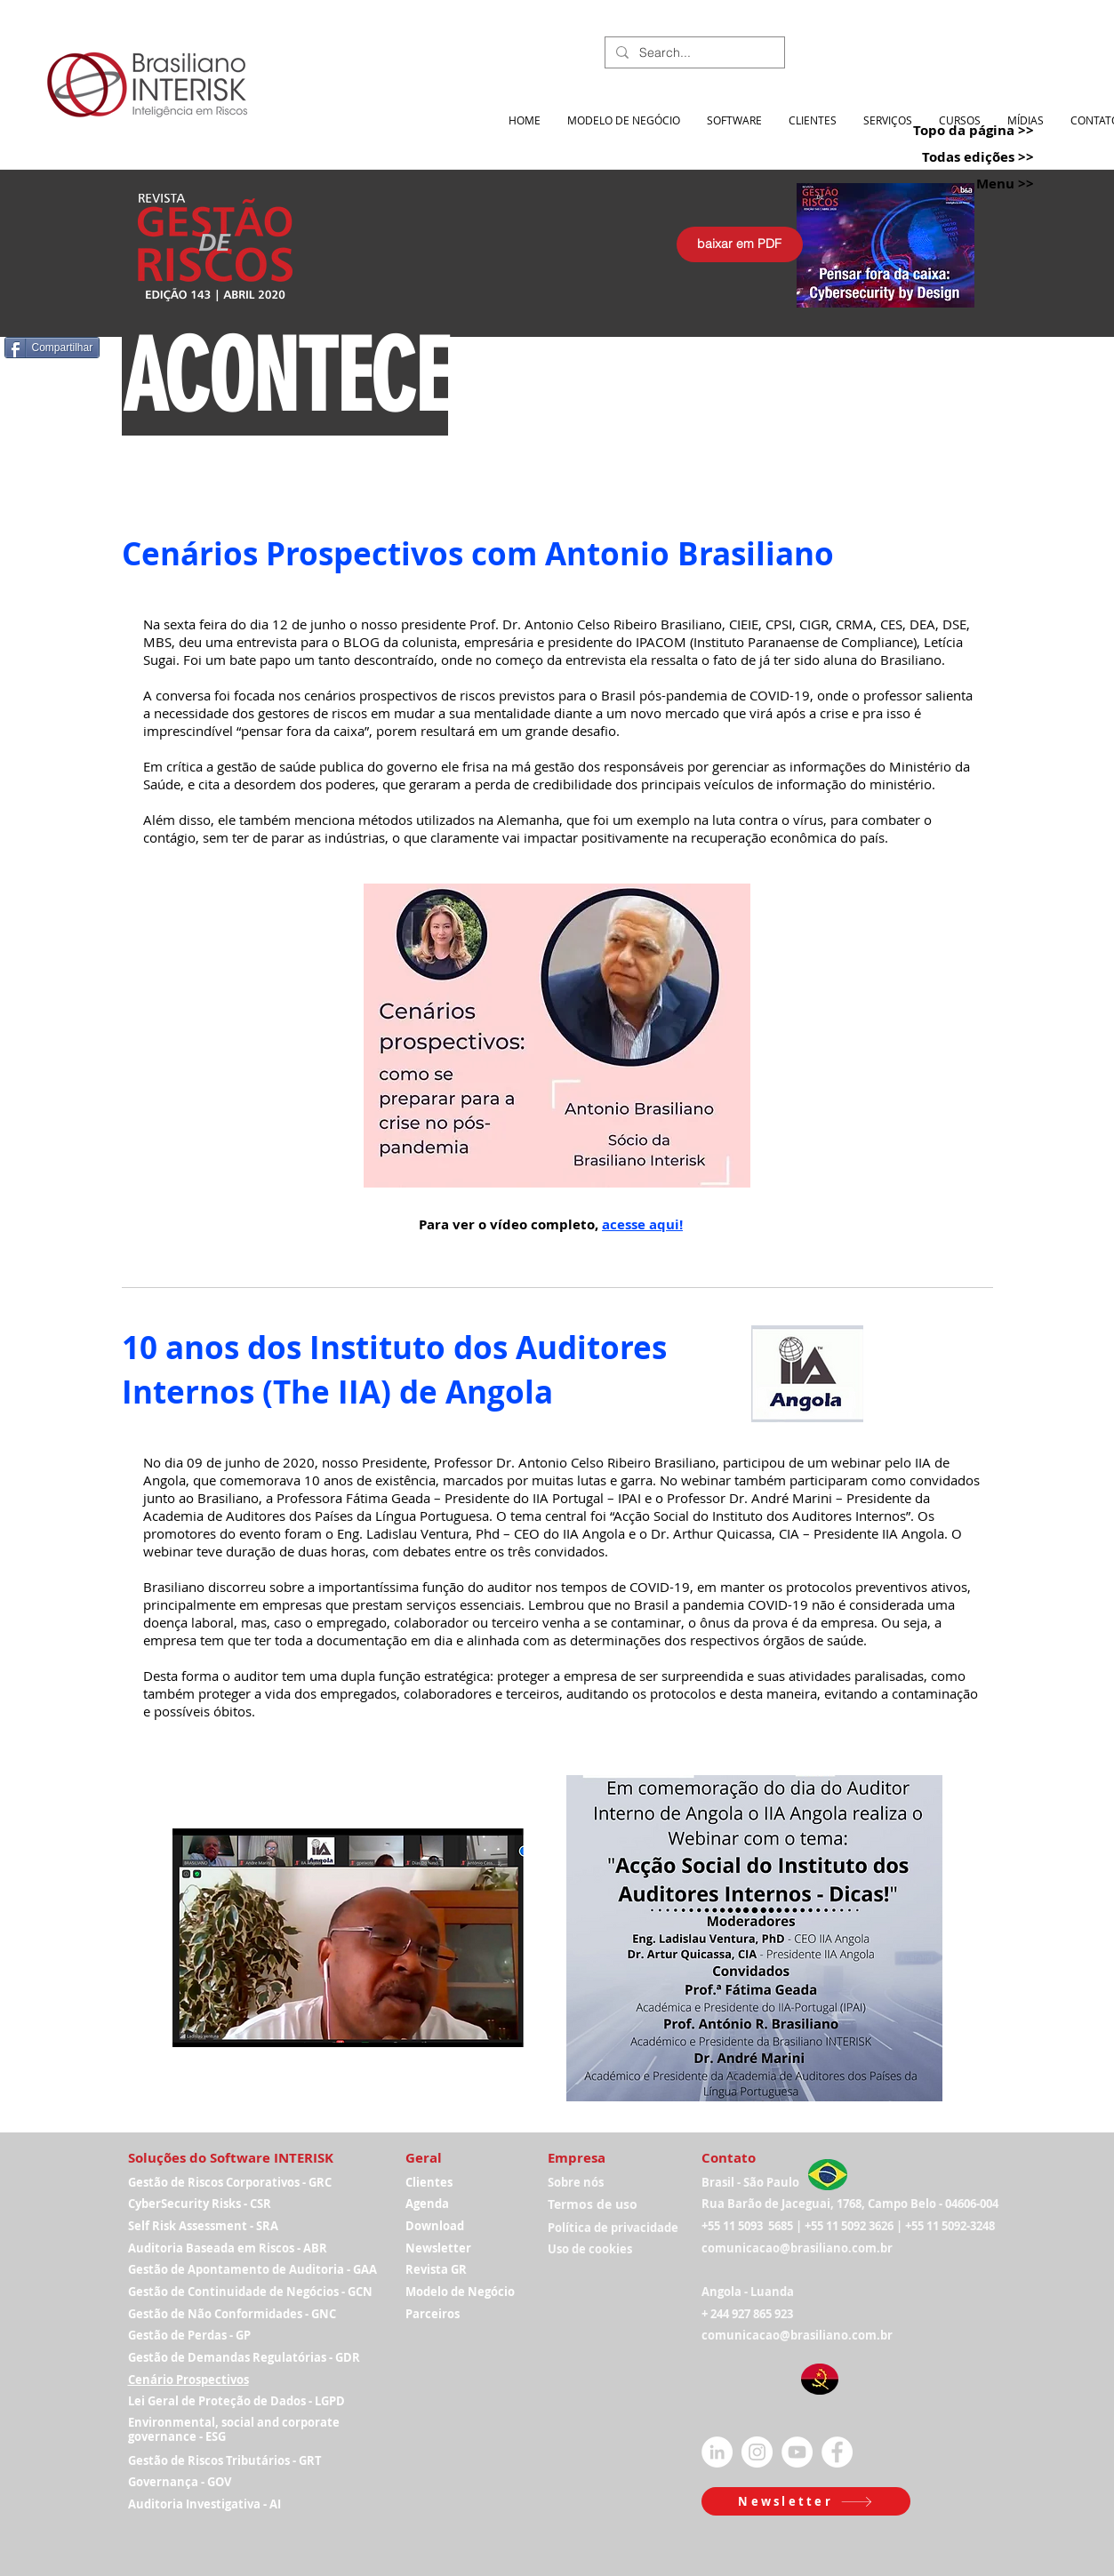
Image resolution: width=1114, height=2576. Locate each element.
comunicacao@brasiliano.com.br (797, 2248)
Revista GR (436, 2269)
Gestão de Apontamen (192, 2269)
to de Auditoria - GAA (317, 2269)
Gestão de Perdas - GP (189, 2335)
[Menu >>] (954, 183)
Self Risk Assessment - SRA (203, 2226)
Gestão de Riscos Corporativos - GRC (230, 2182)
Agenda (427, 2204)
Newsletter (438, 2248)
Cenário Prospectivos (188, 2380)
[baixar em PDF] (740, 244)
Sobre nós (576, 2182)
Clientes (429, 2182)
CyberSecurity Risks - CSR (199, 2204)
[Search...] (693, 53)
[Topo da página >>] (954, 130)
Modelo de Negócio (460, 2292)
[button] (805, 2501)
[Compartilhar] (52, 347)
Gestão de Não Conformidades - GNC (232, 2314)
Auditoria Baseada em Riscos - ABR (227, 2248)
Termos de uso (592, 2204)
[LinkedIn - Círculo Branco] (717, 2452)
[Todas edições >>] (954, 157)
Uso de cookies (590, 2249)
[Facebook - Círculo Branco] (837, 2452)
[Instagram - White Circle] (757, 2452)
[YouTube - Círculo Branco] (797, 2452)
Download (434, 2226)
